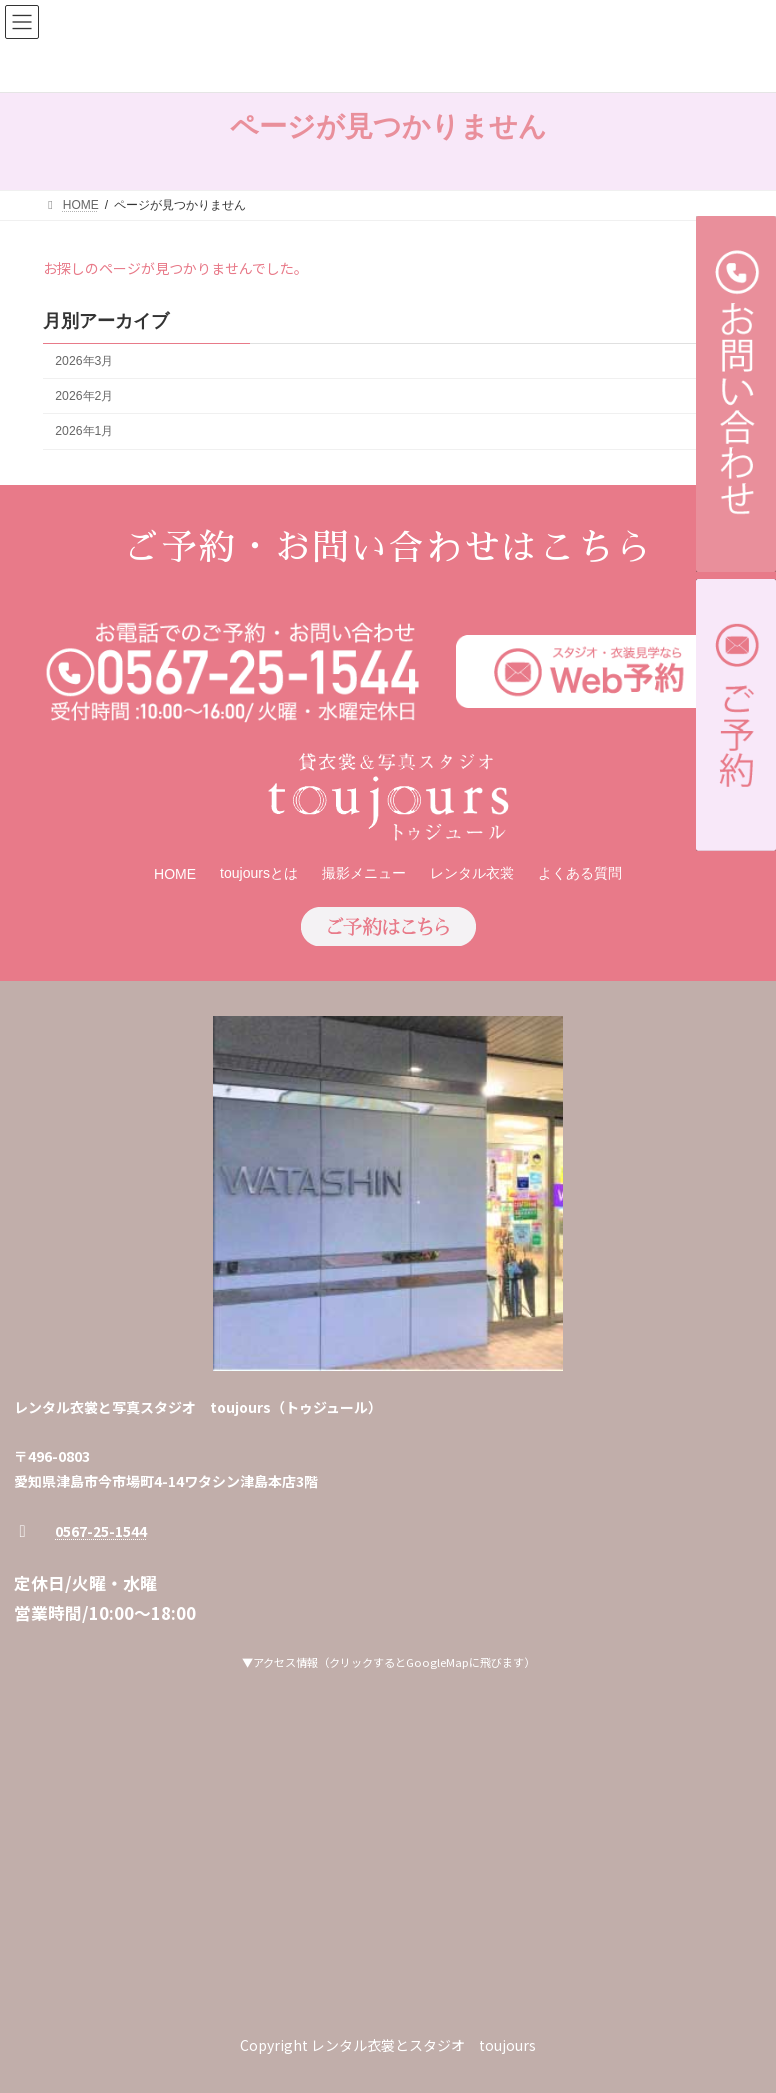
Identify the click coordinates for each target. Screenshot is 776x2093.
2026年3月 (84, 361)
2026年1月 (84, 431)
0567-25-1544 (101, 1531)
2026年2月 (84, 396)
